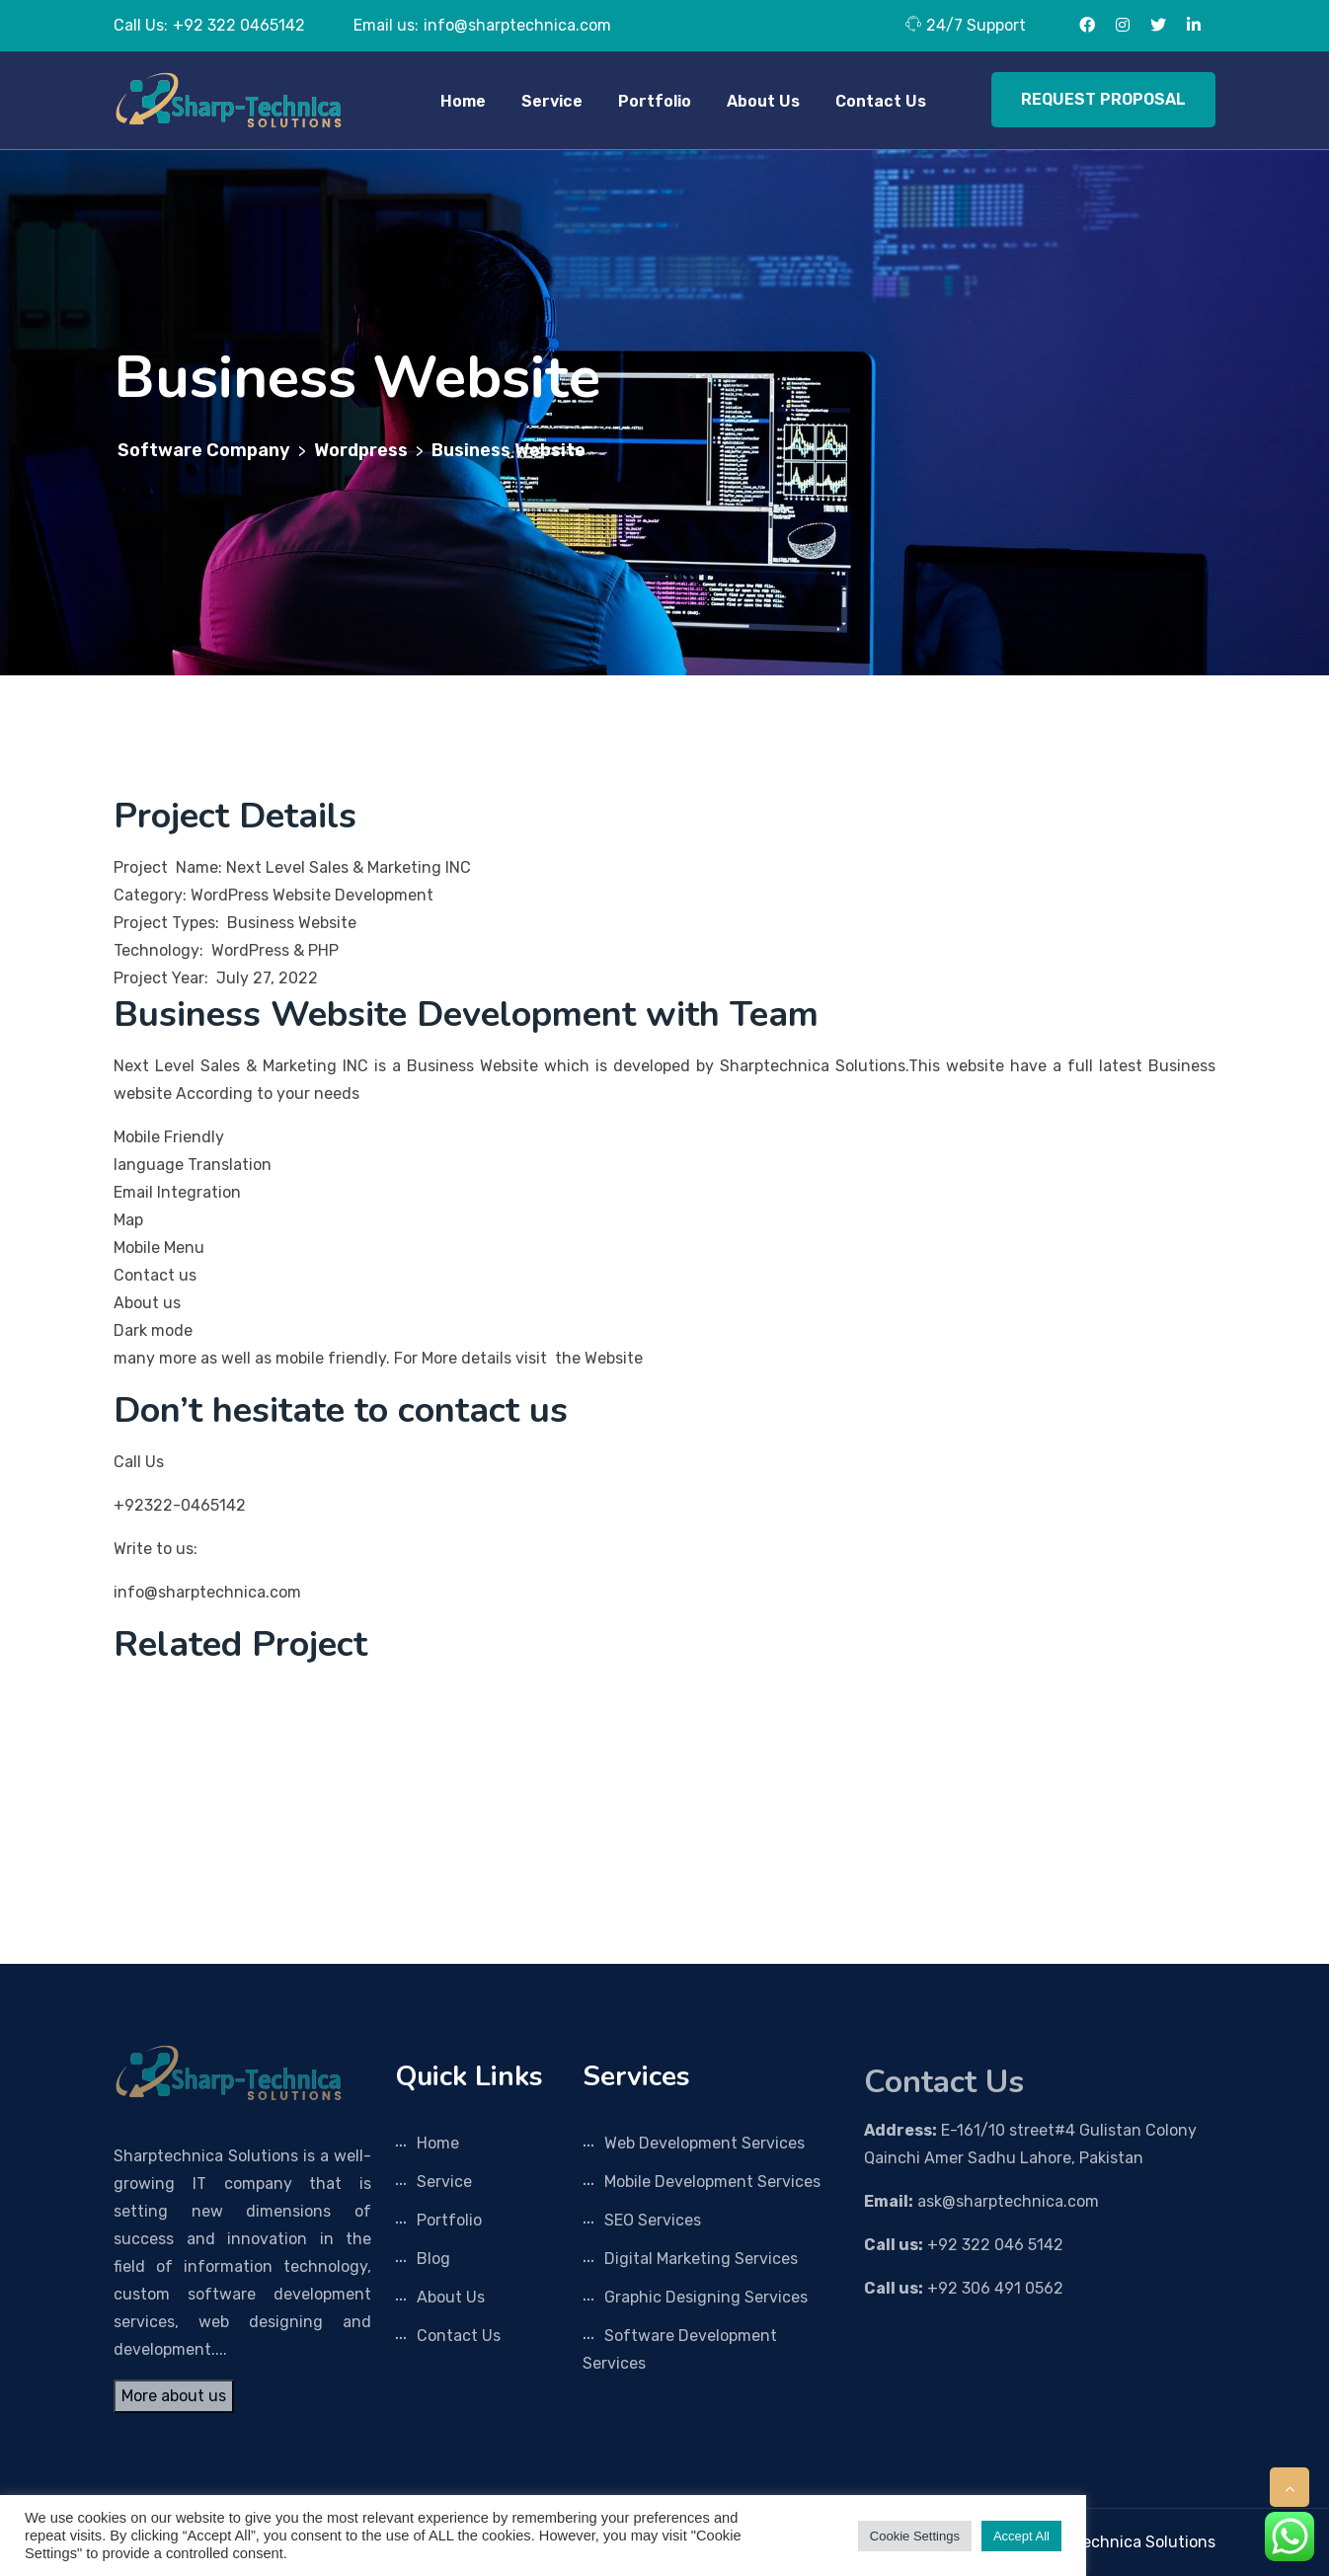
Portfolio (654, 101)
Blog (433, 2258)
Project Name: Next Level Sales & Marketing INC (292, 867)
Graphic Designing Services (706, 2297)
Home (463, 101)
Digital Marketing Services (701, 2258)
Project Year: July (181, 978)
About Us (763, 101)
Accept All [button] (1021, 2536)
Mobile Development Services (712, 2181)
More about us (173, 2395)
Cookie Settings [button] (915, 2536)
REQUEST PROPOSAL (1103, 99)
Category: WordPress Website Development (275, 895)
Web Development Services (704, 2143)
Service (552, 101)
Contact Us (880, 101)
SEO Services (652, 2220)
